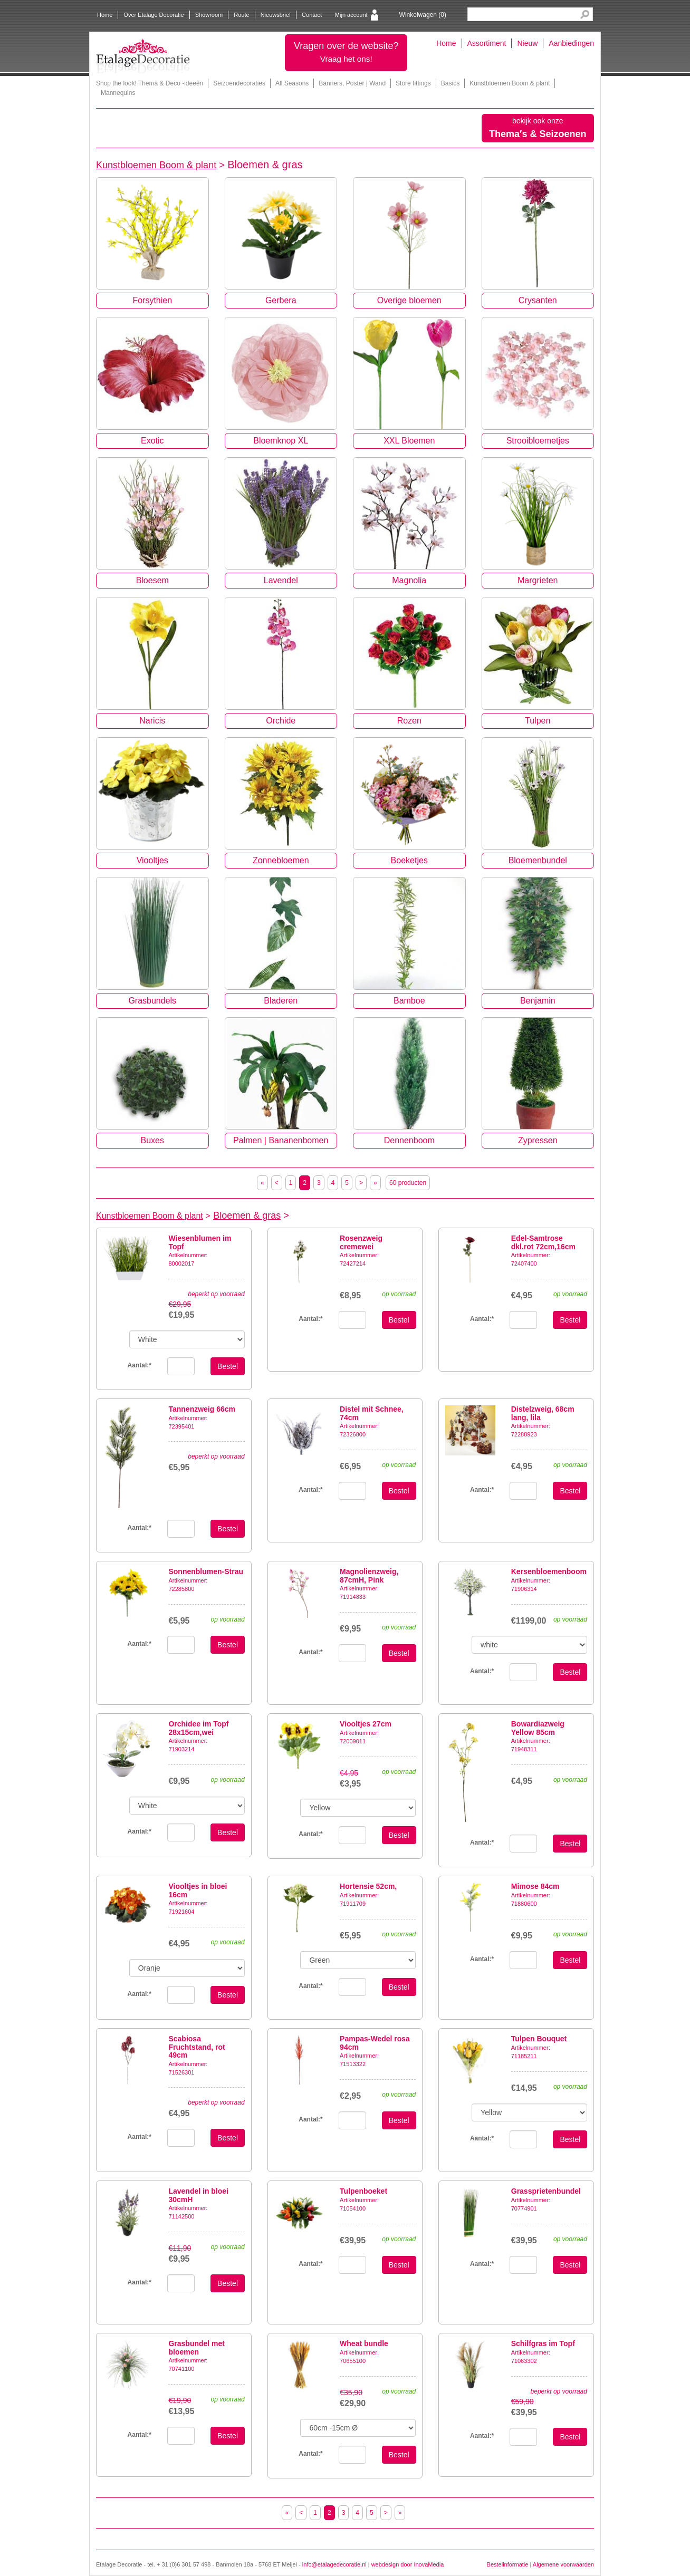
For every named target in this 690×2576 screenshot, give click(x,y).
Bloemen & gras (247, 1215)
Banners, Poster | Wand (352, 83)
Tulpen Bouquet (539, 2038)
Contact (312, 15)
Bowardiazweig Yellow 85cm (537, 1728)
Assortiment (486, 43)
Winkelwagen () (422, 14)
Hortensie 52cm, (368, 1886)
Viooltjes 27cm (365, 1724)
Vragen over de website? (346, 52)
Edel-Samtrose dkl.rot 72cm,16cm (543, 1242)
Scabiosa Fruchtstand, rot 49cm (196, 2046)
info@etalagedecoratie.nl (334, 2564)
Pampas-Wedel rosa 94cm (375, 2042)
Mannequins (118, 93)
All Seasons (292, 83)
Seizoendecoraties (239, 83)
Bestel (227, 1366)
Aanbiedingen (571, 43)
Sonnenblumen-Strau (205, 1571)
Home (104, 15)
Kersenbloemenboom (549, 1571)
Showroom (209, 15)
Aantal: (139, 1365)
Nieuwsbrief (276, 15)
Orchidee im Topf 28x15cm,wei (198, 1728)
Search (584, 14)
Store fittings (413, 83)
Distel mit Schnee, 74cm (372, 1413)
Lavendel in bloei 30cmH (198, 2195)
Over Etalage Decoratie (153, 15)
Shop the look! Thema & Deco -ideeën (149, 83)
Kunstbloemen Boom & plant (509, 83)
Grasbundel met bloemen (196, 2347)
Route (241, 15)
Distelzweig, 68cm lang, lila (542, 1413)
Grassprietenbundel (546, 2191)
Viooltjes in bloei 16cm (197, 1890)
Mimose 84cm (535, 1886)
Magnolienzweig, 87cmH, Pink (369, 1575)
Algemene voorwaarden (563, 2564)
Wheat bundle (364, 2343)
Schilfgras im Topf (543, 2343)
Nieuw (527, 43)
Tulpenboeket (363, 2191)
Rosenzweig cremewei (361, 1242)
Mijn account (351, 15)
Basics (450, 83)
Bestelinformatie (508, 2564)
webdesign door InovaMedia (407, 2564)
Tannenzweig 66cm (201, 1409)
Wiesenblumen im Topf (199, 1242)
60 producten (407, 1182)
